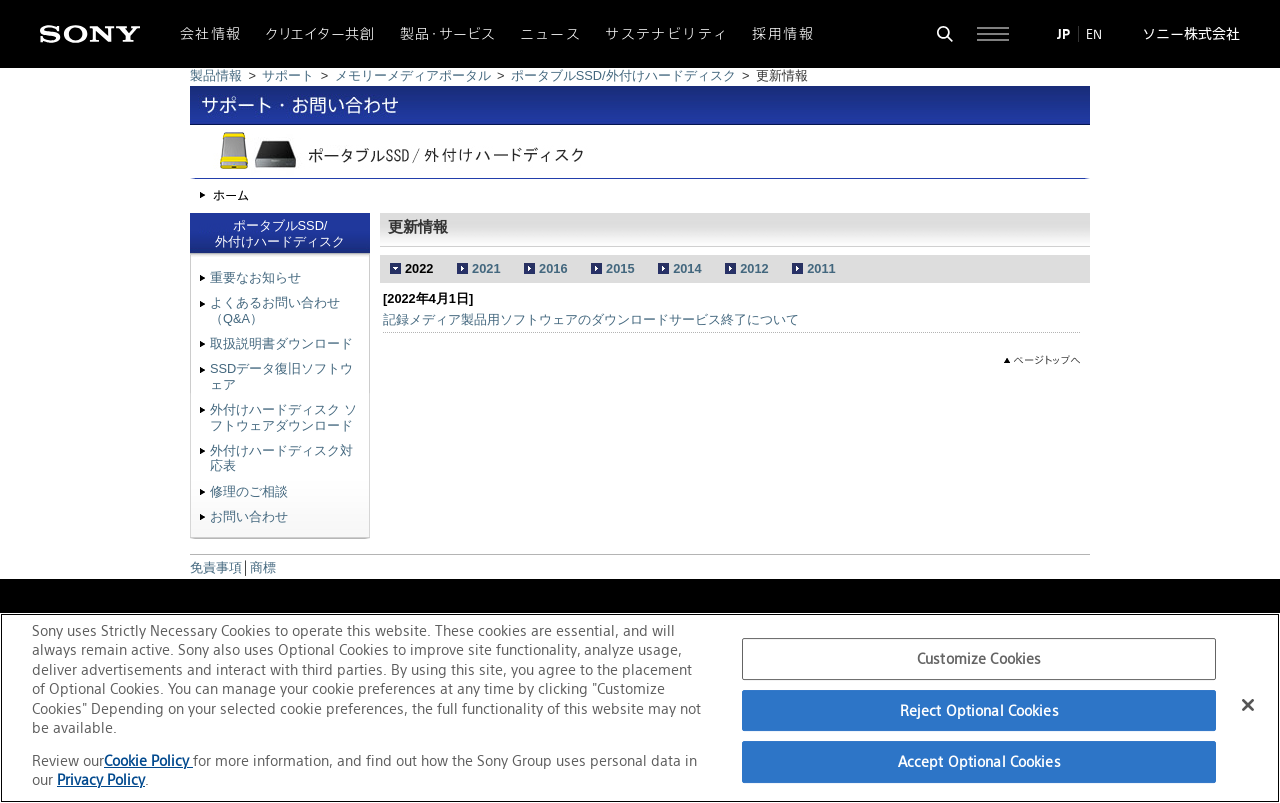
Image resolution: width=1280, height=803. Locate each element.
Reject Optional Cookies (979, 710)
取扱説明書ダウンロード (281, 343)
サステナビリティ (666, 34)
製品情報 (216, 75)
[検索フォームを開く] (945, 34)
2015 (620, 268)
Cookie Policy (148, 760)
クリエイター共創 (321, 34)
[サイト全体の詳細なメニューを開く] (993, 34)
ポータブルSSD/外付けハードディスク (623, 75)
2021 (486, 268)
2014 (687, 268)
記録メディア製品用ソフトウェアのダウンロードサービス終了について (591, 319)
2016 (553, 268)
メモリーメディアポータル (413, 75)
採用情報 (783, 34)
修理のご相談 (249, 491)
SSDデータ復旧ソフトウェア (281, 376)
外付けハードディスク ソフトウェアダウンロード (283, 417)
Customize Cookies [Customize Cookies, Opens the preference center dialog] (979, 658)
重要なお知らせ (255, 277)
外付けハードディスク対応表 (281, 458)
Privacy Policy (101, 779)
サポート (288, 75)
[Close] (1248, 705)
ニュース (551, 34)
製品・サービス (448, 34)
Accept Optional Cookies (979, 761)
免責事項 (216, 567)
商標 (263, 567)
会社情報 (211, 34)
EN (1094, 34)
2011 (821, 268)
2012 (754, 268)
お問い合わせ (249, 516)
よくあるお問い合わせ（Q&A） (275, 310)
